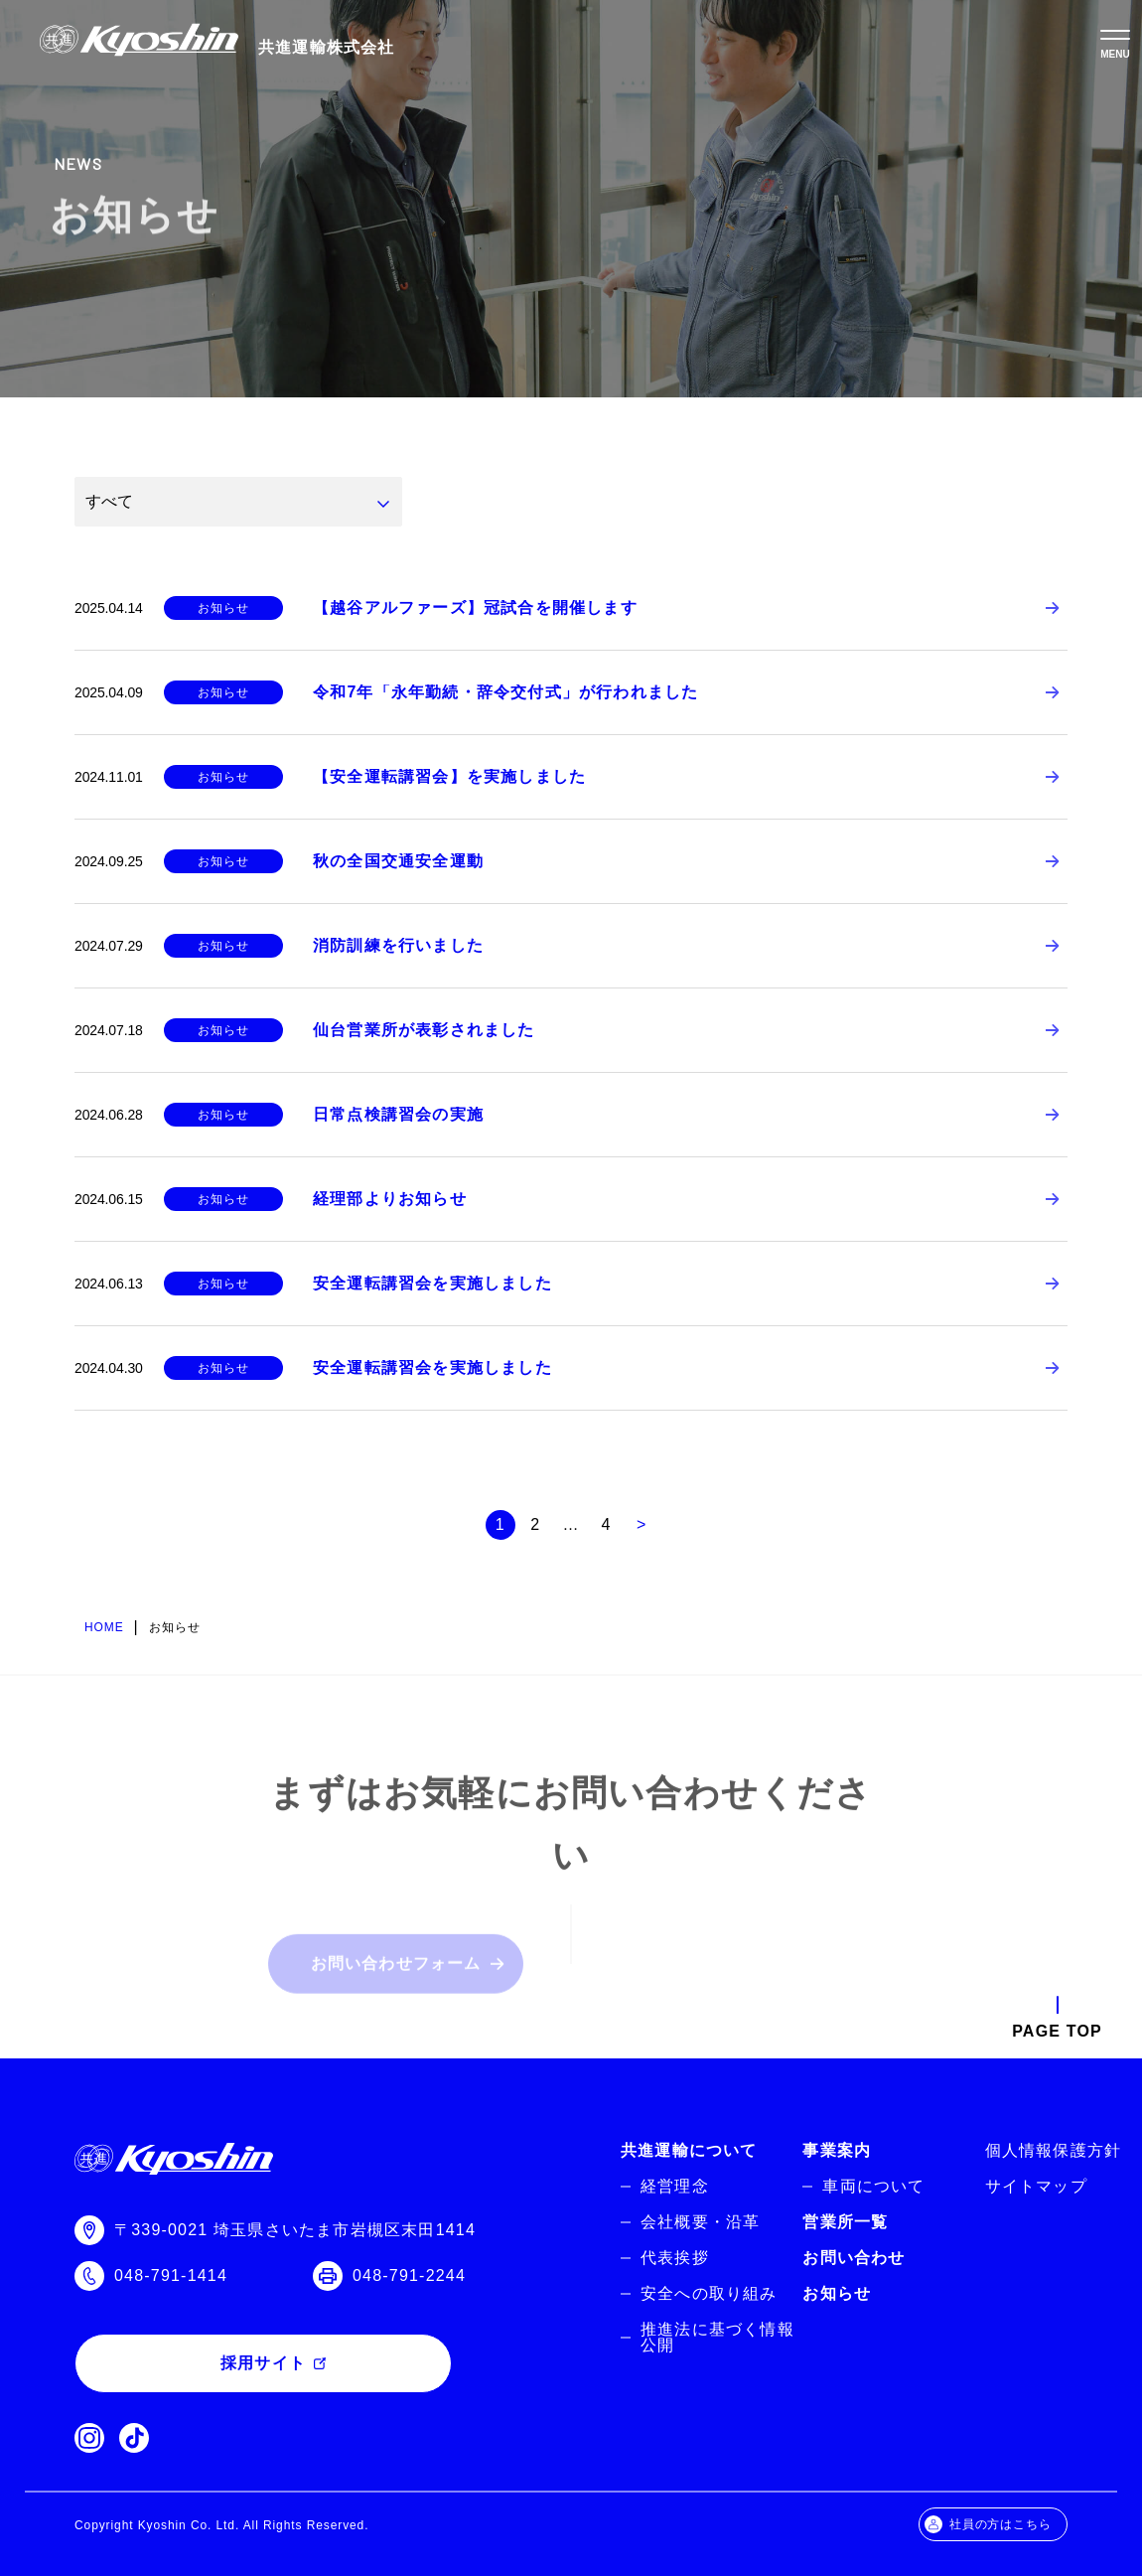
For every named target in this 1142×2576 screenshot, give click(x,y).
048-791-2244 (409, 2275)
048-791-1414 (170, 2275)
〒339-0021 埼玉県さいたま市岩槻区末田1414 (295, 2229)
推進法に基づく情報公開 (717, 2337)
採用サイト (263, 2362)
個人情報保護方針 (1053, 2150)
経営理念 (675, 2186)
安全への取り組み (709, 2293)
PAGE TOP (1057, 2031)
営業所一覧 (845, 2221)
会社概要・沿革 (700, 2221)
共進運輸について (689, 2150)
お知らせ (836, 2293)
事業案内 (836, 2150)
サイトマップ (1036, 2186)
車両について (873, 2186)
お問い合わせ (853, 2257)
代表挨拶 (675, 2257)
